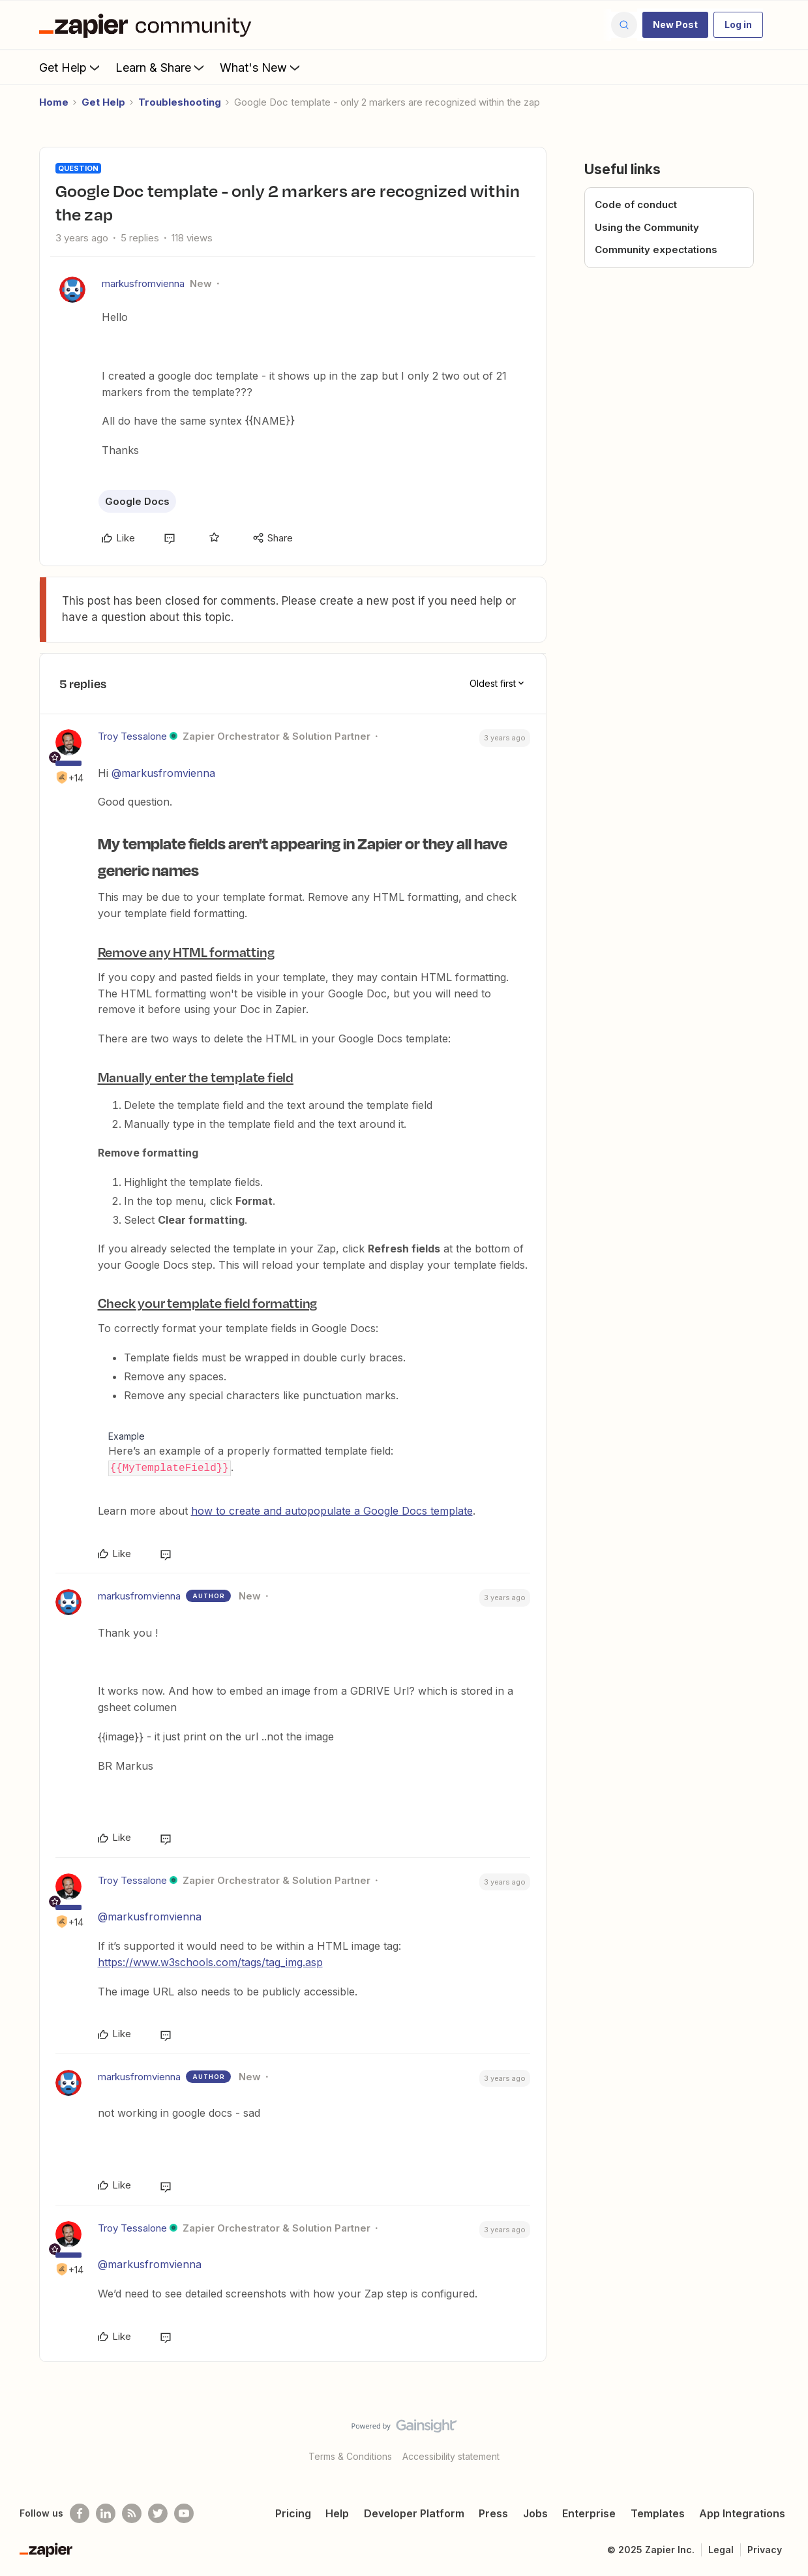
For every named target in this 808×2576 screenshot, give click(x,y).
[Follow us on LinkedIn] (105, 2513)
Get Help (70, 67)
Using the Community (647, 227)
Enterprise (589, 2512)
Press (493, 2512)
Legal (721, 2548)
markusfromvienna (143, 283)
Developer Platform (414, 2512)
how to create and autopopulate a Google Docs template (332, 1510)
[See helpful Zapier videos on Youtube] (184, 2513)
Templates (658, 2512)
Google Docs (137, 501)
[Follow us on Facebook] (79, 2513)
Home (53, 102)
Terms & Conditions (350, 2455)
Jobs (535, 2512)
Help (337, 2512)
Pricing (293, 2512)
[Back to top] (782, 2436)
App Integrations (742, 2512)
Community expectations (656, 249)
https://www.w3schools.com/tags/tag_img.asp (210, 1961)
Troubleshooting (179, 102)
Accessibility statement (451, 2455)
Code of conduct (636, 204)
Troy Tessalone (132, 736)
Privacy (764, 2548)
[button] (675, 25)
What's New (261, 67)
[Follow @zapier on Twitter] (158, 2513)
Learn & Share (161, 67)
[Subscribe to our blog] (132, 2513)
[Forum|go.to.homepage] (148, 25)
